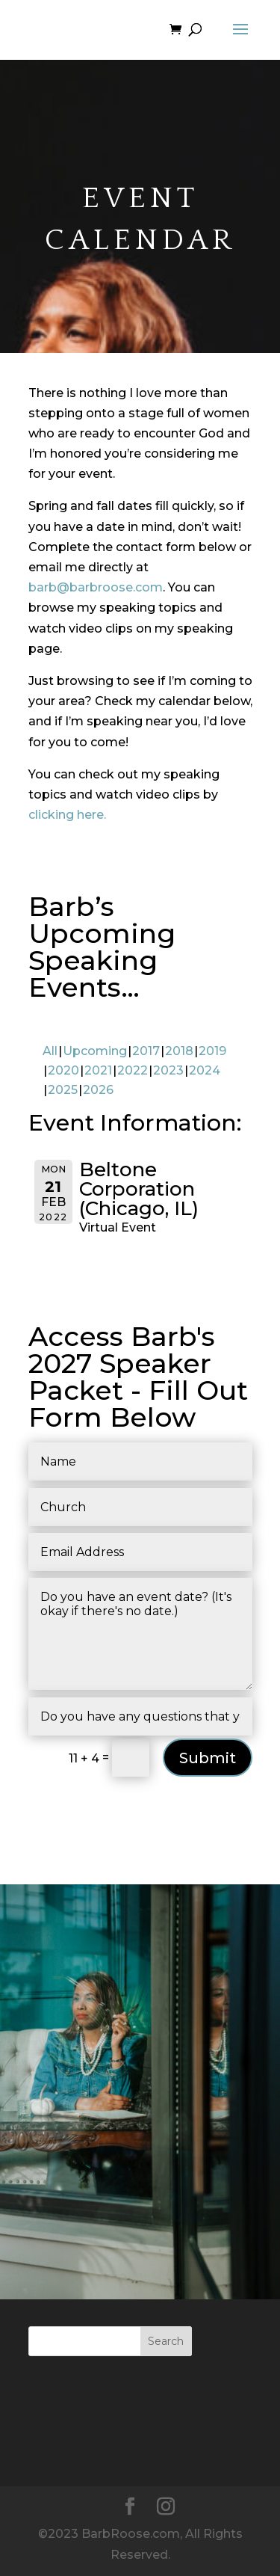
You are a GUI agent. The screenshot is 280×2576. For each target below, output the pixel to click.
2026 (98, 1090)
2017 (146, 1051)
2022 (132, 1070)
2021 (98, 1070)
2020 (63, 1070)
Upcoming (95, 1051)
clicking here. (67, 815)
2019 (212, 1051)
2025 (63, 1090)
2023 (168, 1070)
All (50, 1051)
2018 (179, 1051)
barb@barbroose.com (95, 587)
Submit (207, 1758)
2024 (204, 1070)
